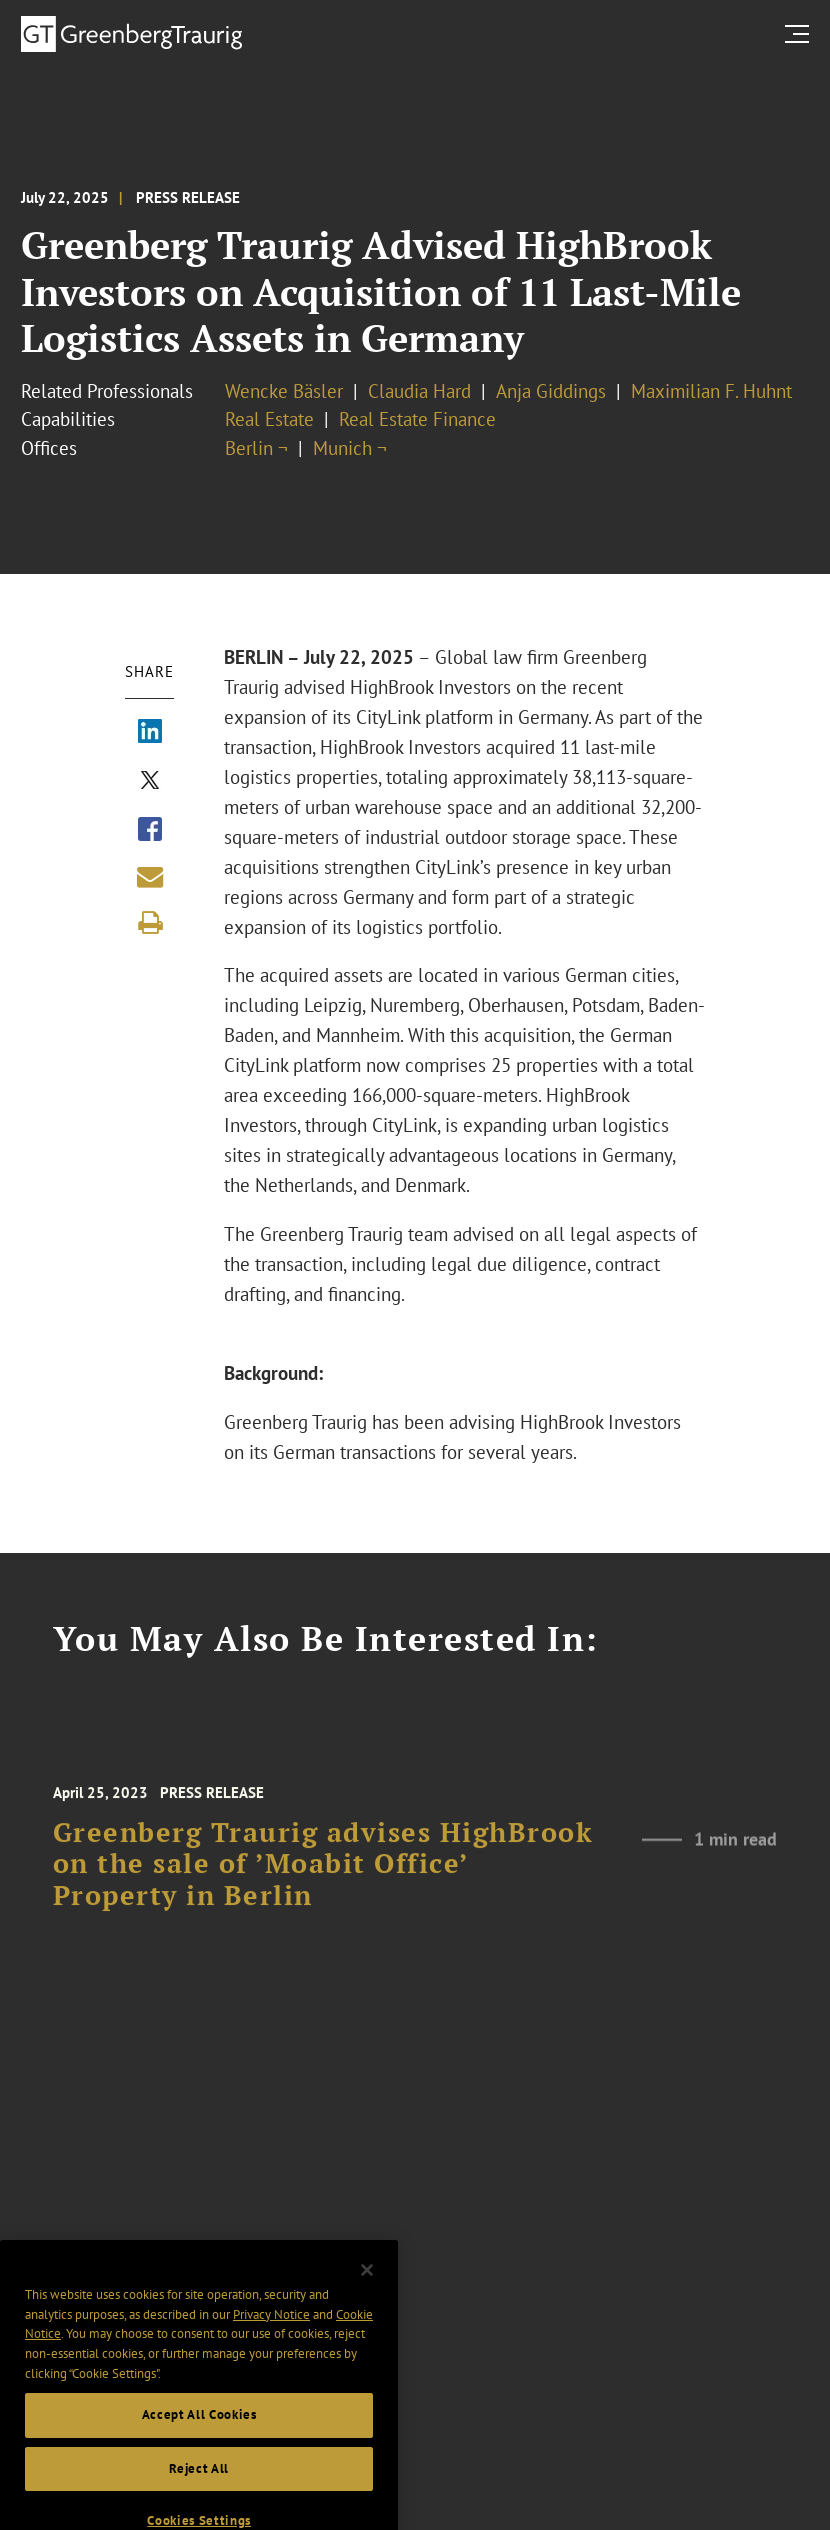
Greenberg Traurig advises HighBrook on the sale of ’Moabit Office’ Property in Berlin (323, 1881)
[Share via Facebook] (150, 831)
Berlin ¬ (256, 448)
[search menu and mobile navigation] (801, 33)
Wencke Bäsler (284, 391)
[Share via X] (150, 782)
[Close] (367, 2294)
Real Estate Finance (417, 419)
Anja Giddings (551, 391)
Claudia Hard (419, 391)
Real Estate (269, 419)
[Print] (150, 923)
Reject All (199, 2492)
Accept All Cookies (199, 2438)
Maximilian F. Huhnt (711, 391)
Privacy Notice (271, 2337)
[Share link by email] (150, 877)
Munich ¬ (350, 448)
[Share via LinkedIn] (150, 733)
